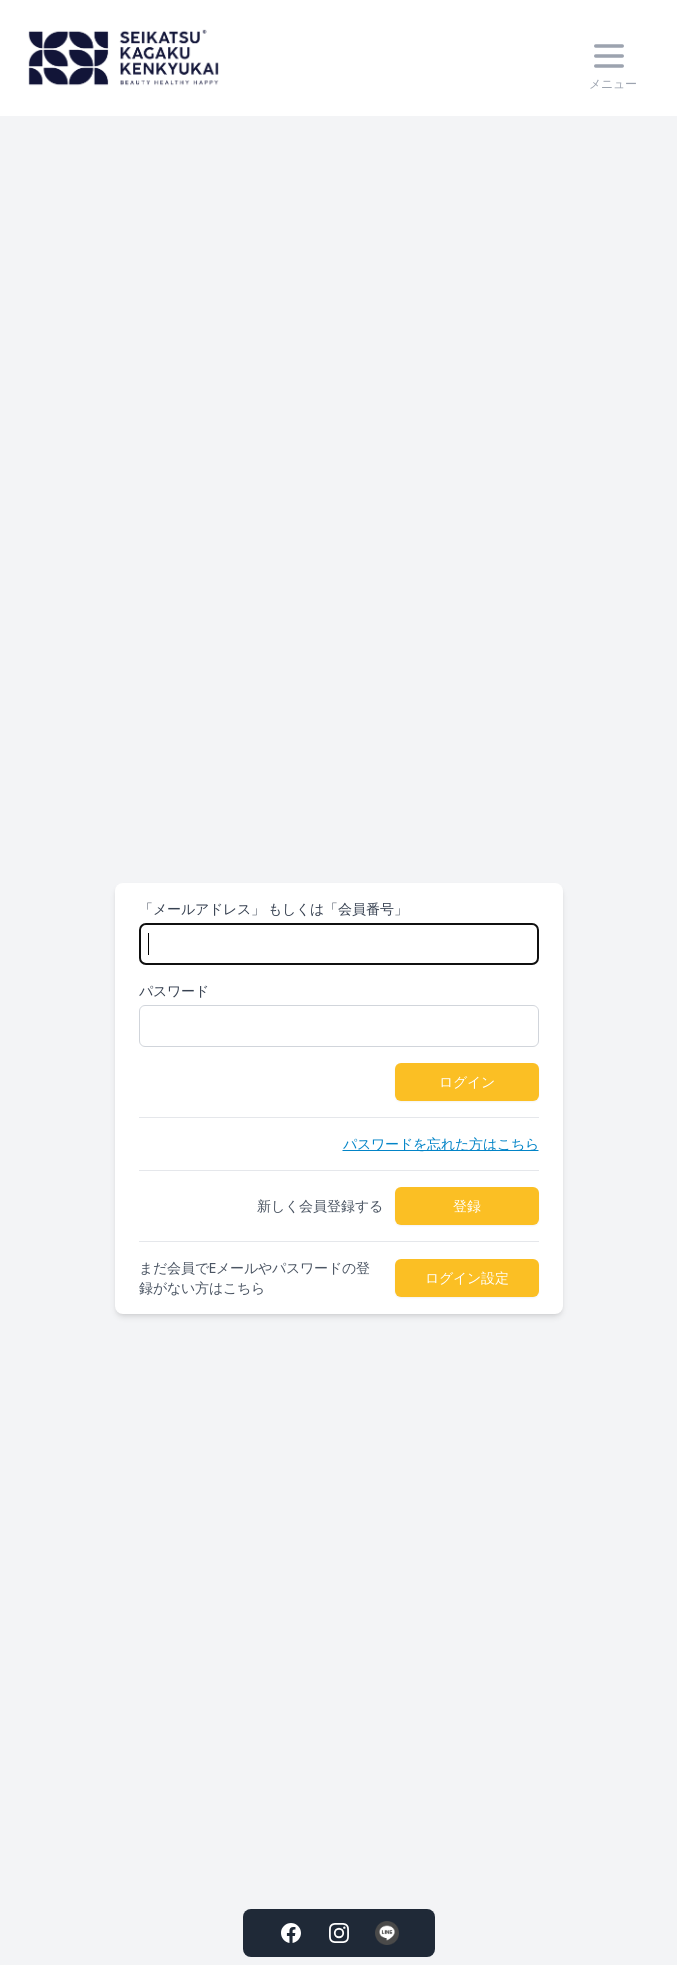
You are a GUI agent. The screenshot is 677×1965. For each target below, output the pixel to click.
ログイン (467, 1081)
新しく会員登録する (320, 1205)
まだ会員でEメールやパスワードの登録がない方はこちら (255, 1277)
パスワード (174, 990)
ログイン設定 (467, 1277)
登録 (467, 1205)
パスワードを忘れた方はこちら (441, 1143)
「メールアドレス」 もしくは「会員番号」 (274, 908)
